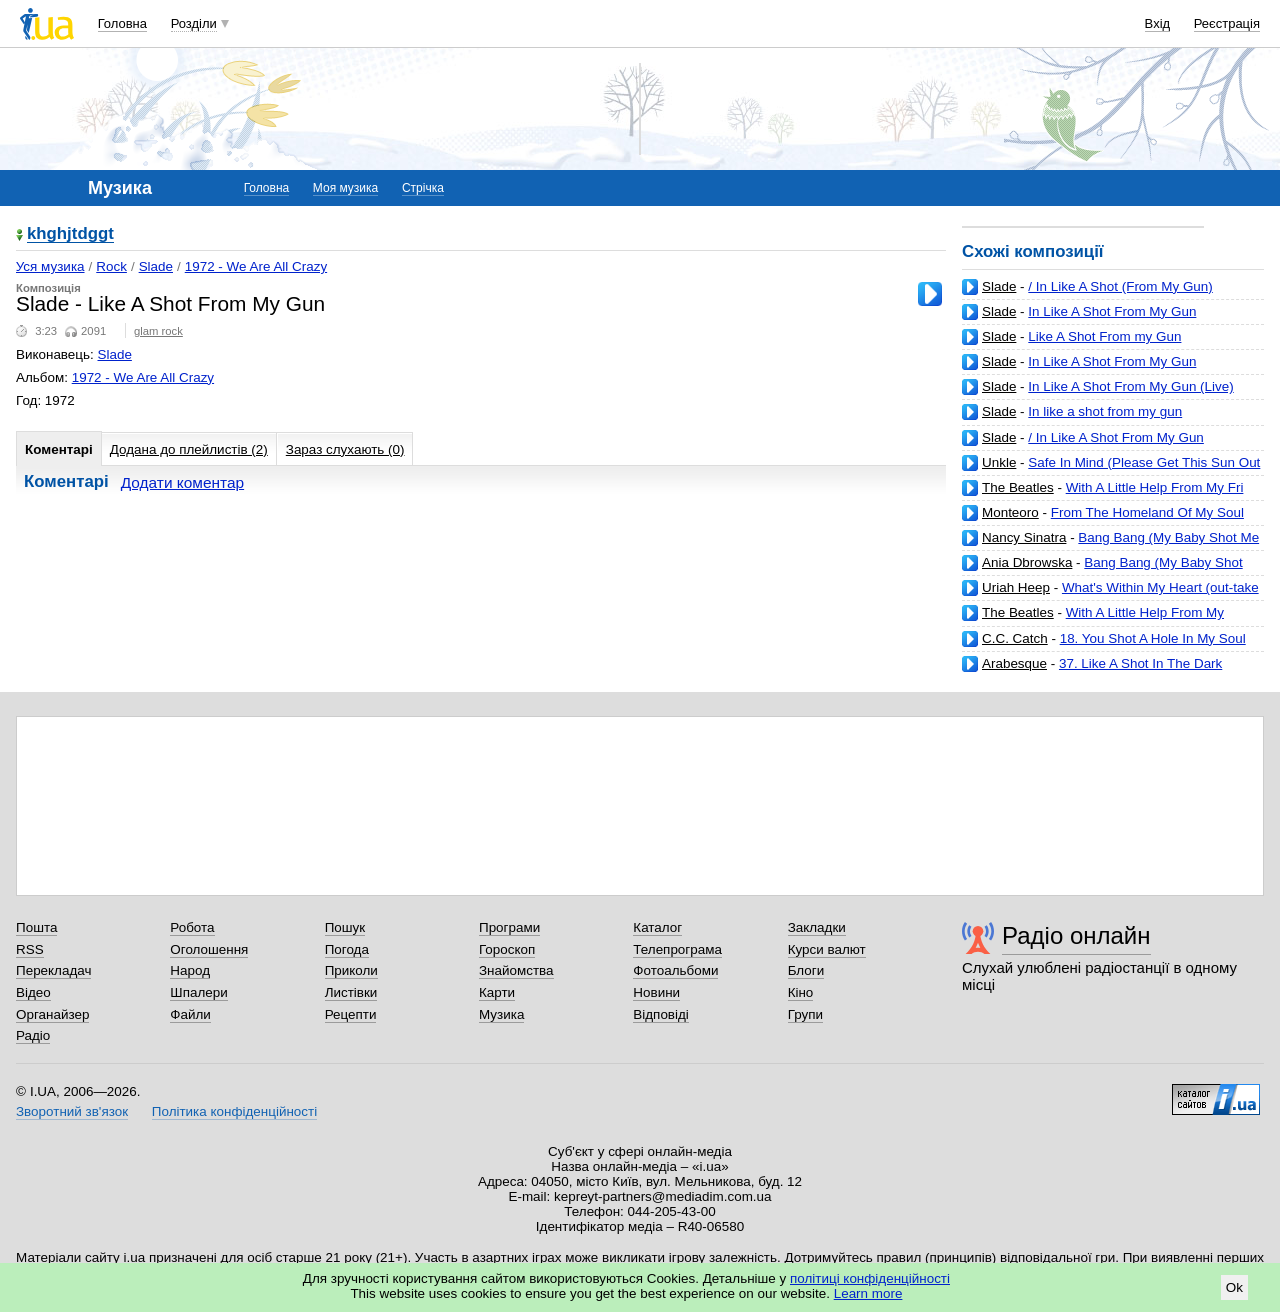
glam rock (158, 331)
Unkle (999, 462)
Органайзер (52, 1014)
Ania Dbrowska (1027, 562)
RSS (30, 949)
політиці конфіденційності (870, 1278)
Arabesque (1014, 663)
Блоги (806, 970)
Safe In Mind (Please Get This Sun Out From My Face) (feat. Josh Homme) (1111, 470)
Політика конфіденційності (234, 1111)
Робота (192, 927)
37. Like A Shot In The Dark (1140, 663)
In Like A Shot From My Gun (1112, 311)
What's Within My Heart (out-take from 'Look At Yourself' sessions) (1110, 595)
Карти (497, 992)
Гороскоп (507, 949)
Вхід (1158, 23)
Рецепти (351, 1014)
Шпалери (198, 992)
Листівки (351, 992)
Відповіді (661, 1014)
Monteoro (1010, 512)
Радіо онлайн (1076, 935)
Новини (656, 992)
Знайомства (516, 970)
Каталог (657, 927)
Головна (122, 23)
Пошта (36, 927)
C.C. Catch (1015, 638)
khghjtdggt (70, 234)
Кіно (801, 992)
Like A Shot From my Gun (1104, 336)
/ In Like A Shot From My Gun (1116, 437)
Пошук (345, 927)
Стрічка (423, 188)
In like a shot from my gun (1105, 411)
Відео (33, 992)
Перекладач (53, 970)
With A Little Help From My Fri (1155, 487)
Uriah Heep (1016, 587)
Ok (1234, 1287)
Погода (347, 949)
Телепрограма (677, 949)
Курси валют (827, 949)
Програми (509, 927)
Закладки (817, 927)
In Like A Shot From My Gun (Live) (1130, 386)
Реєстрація (1227, 23)
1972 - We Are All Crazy (256, 266)
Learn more (868, 1293)
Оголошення (209, 949)
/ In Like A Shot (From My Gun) (1120, 286)
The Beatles (1018, 487)
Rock (111, 266)
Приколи (351, 970)
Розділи (194, 23)
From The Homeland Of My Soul (1147, 512)
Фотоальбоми (675, 970)
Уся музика (50, 266)
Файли (190, 1014)
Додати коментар (182, 482)
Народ (190, 970)
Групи (805, 1014)
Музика (501, 1014)
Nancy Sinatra (1024, 537)
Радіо (33, 1035)
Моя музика (345, 188)
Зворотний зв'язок (72, 1111)
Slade (999, 286)
